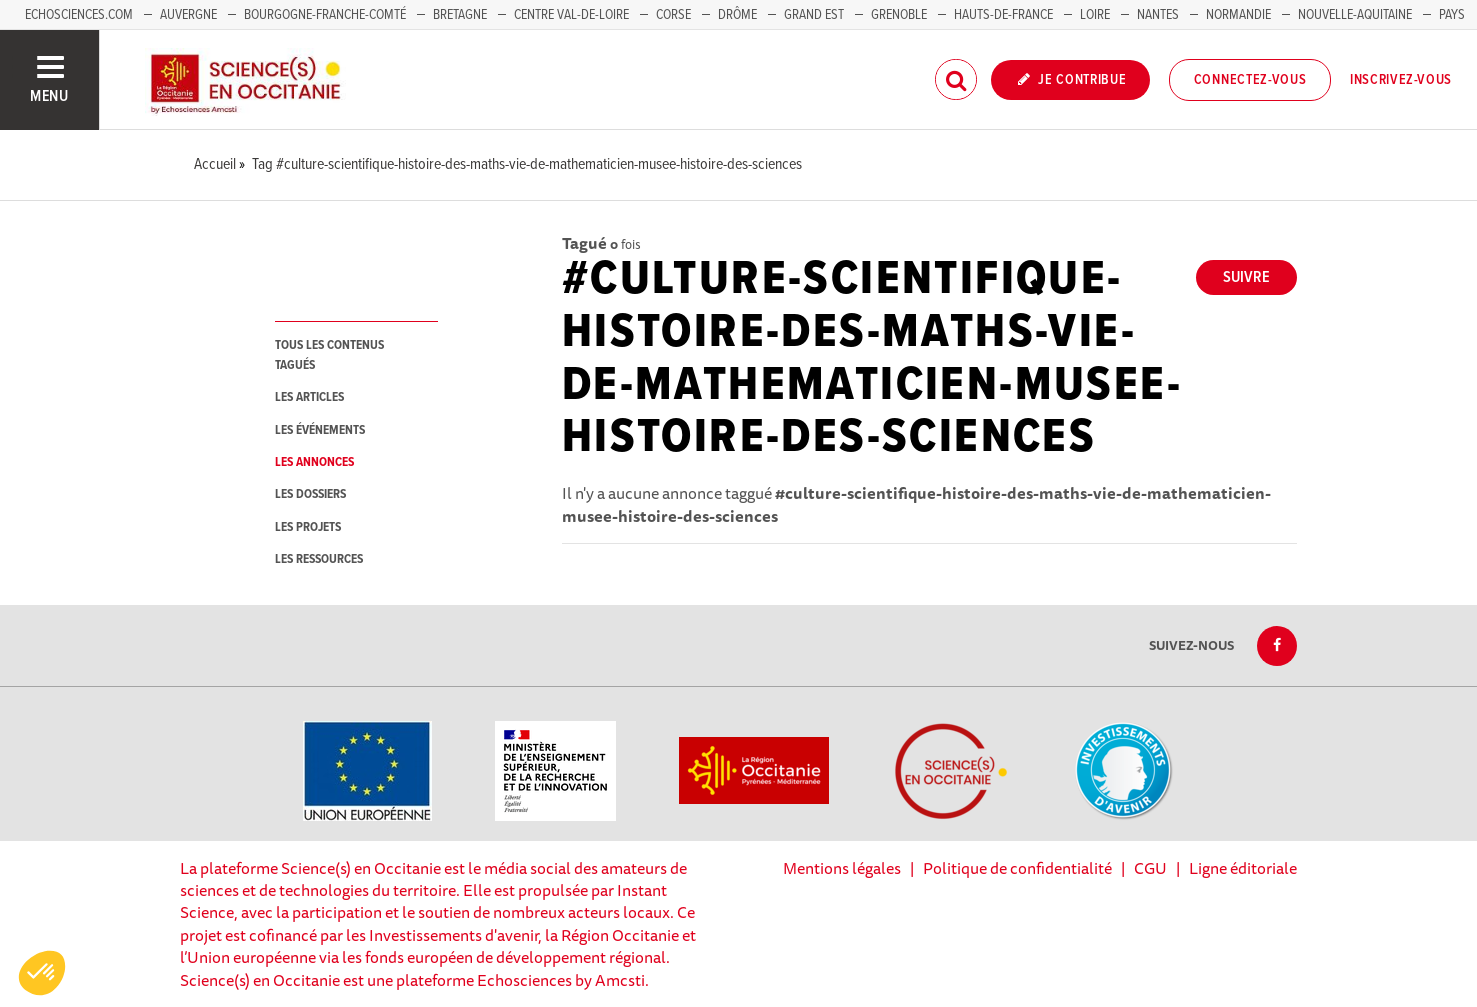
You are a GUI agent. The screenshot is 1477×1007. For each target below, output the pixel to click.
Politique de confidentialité (1017, 868)
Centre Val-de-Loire (571, 15)
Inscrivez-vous (1401, 80)
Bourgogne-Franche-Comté (325, 15)
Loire (1095, 15)
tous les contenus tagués (329, 355)
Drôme (737, 15)
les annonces (314, 462)
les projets (308, 527)
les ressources (319, 559)
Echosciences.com (79, 15)
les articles (309, 397)
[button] (42, 973)
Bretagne (460, 15)
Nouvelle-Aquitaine (1355, 15)
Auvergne (188, 15)
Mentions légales (842, 868)
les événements (320, 430)
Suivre (1246, 277)
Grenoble (900, 15)
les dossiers (310, 494)
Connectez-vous (1250, 80)
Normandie (1238, 15)
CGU (1150, 868)
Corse (673, 15)
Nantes (1158, 15)
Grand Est (814, 15)
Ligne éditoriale (1243, 868)
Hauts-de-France (1003, 15)
